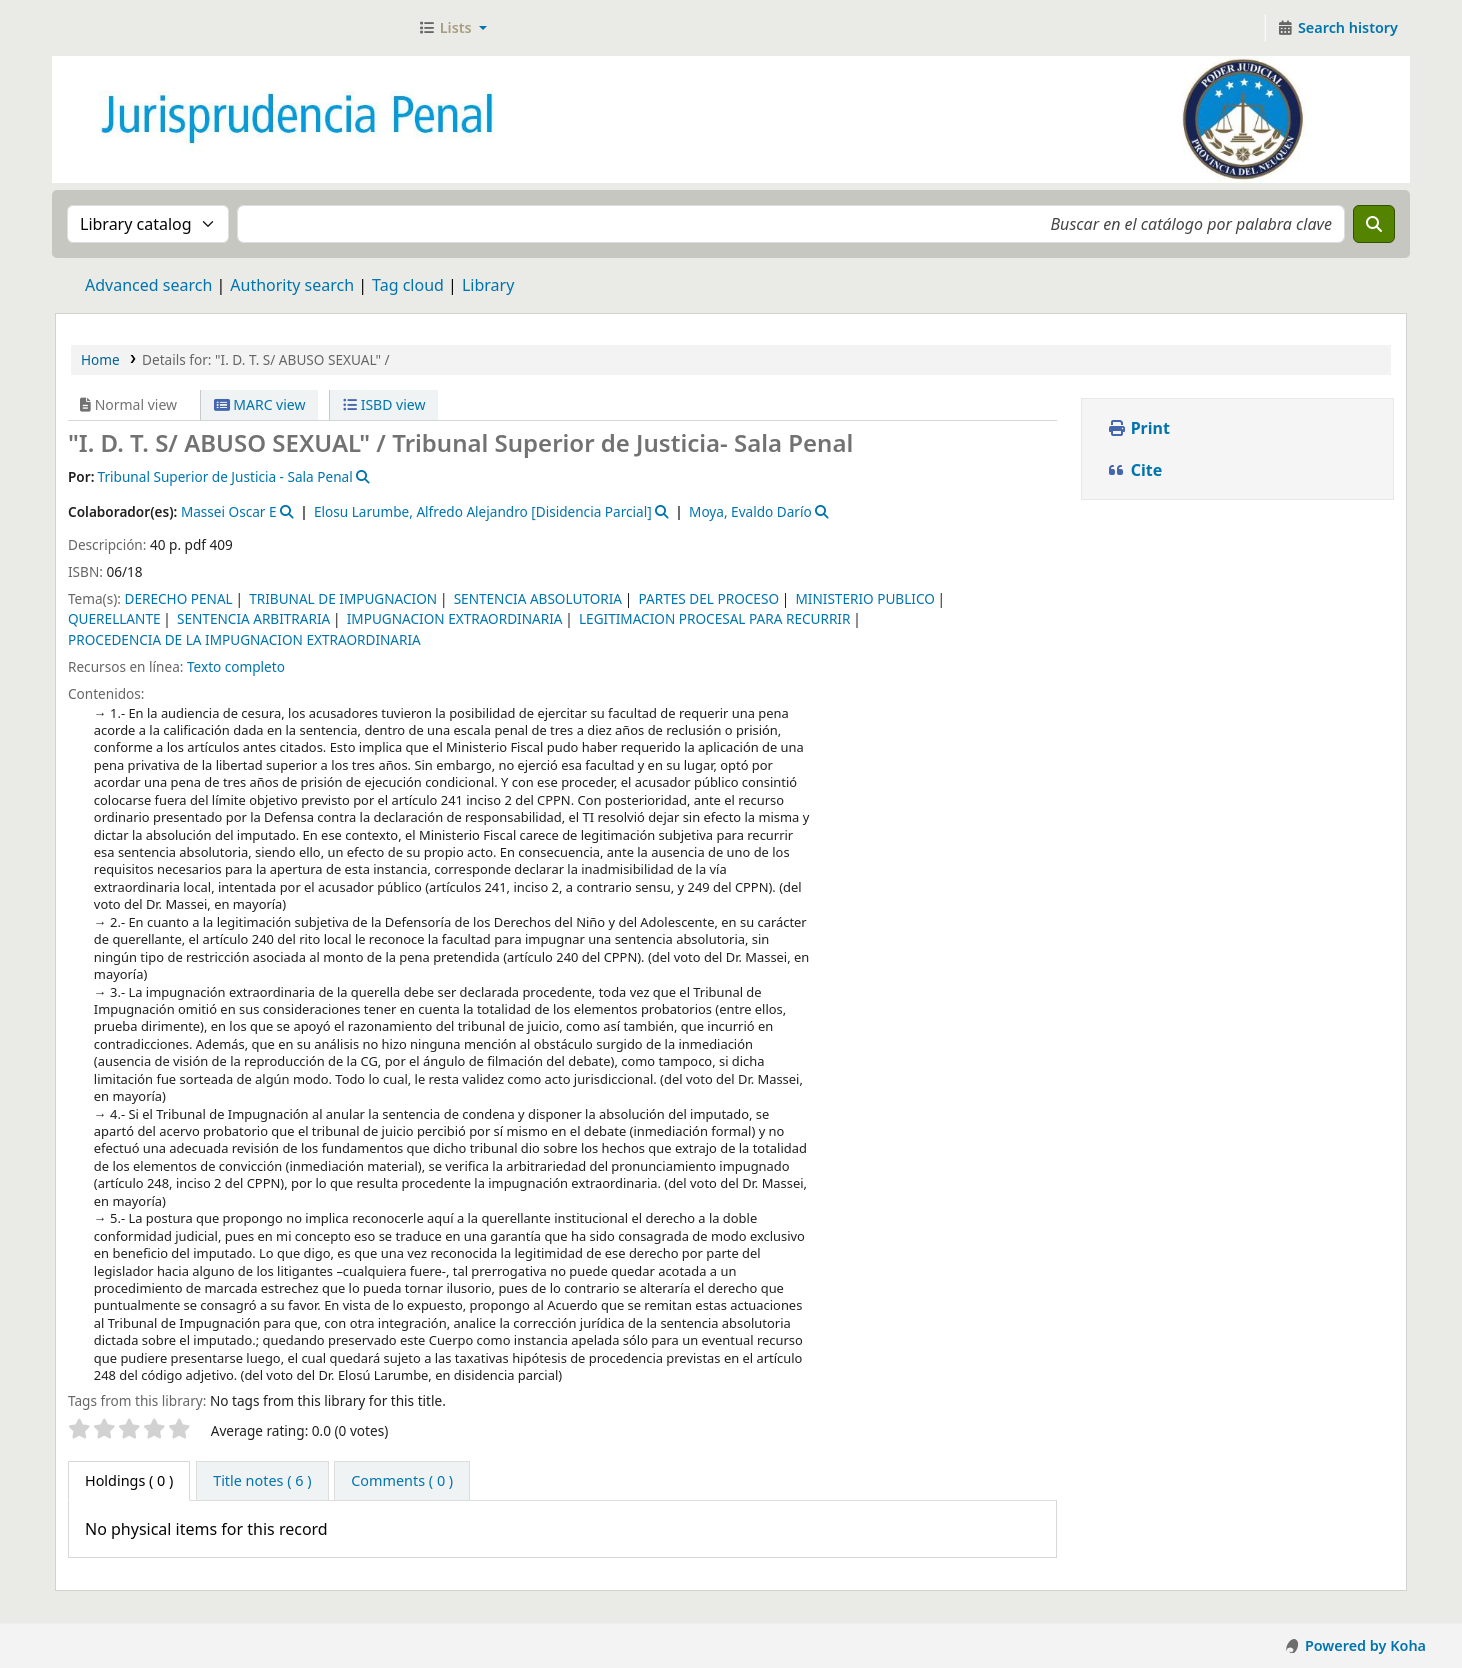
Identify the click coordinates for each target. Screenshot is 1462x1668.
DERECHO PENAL (178, 598)
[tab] (262, 1481)
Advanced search (148, 285)
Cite (1135, 470)
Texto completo (236, 666)
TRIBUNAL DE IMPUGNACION (343, 598)
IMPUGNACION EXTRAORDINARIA (455, 618)
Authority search (292, 285)
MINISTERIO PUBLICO (865, 598)
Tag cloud (408, 285)
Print (1138, 428)
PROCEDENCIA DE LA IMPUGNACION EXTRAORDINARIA (244, 639)
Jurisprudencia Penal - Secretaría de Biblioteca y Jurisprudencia (106, 28)
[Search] (1374, 224)
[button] (452, 28)
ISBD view (384, 404)
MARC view (260, 404)
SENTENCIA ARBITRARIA (253, 618)
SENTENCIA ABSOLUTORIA (538, 598)
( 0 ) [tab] (129, 1480)
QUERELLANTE (114, 618)
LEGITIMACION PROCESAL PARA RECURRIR (714, 618)
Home (100, 359)
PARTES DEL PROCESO (709, 598)
